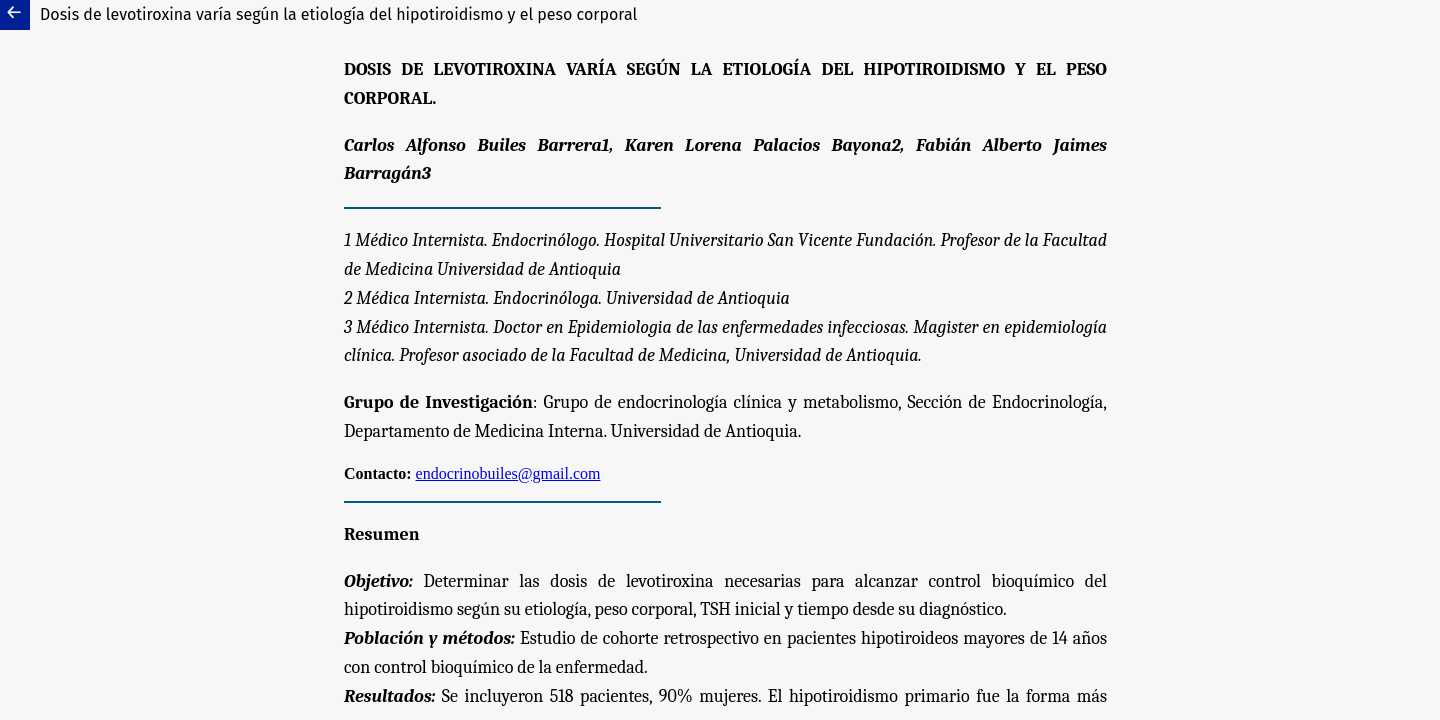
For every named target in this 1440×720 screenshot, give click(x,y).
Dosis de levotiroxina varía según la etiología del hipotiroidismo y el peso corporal (338, 14)
